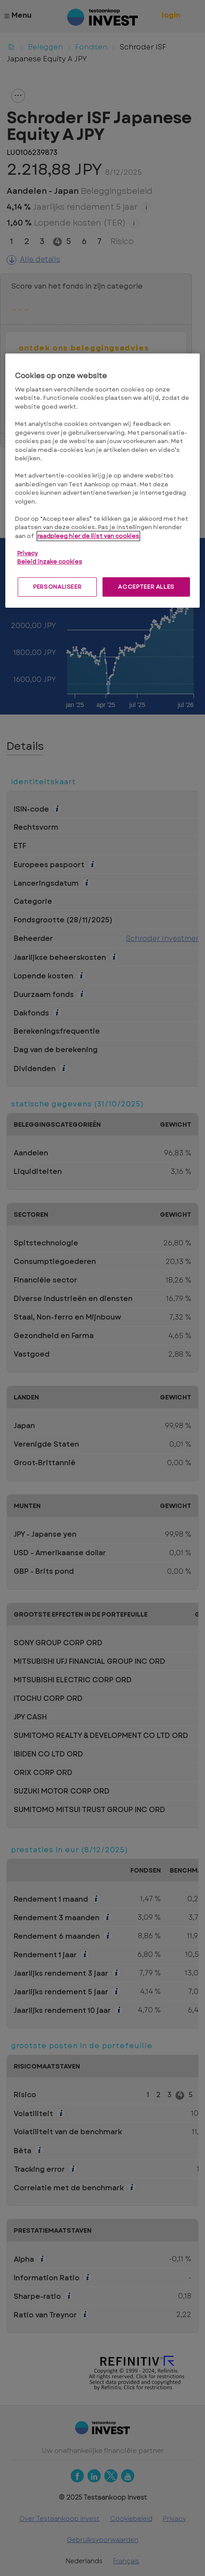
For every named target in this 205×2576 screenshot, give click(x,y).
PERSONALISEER (57, 587)
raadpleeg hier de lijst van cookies (88, 536)
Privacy (27, 553)
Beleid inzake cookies (49, 561)
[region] (102, 480)
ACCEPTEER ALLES (146, 587)
